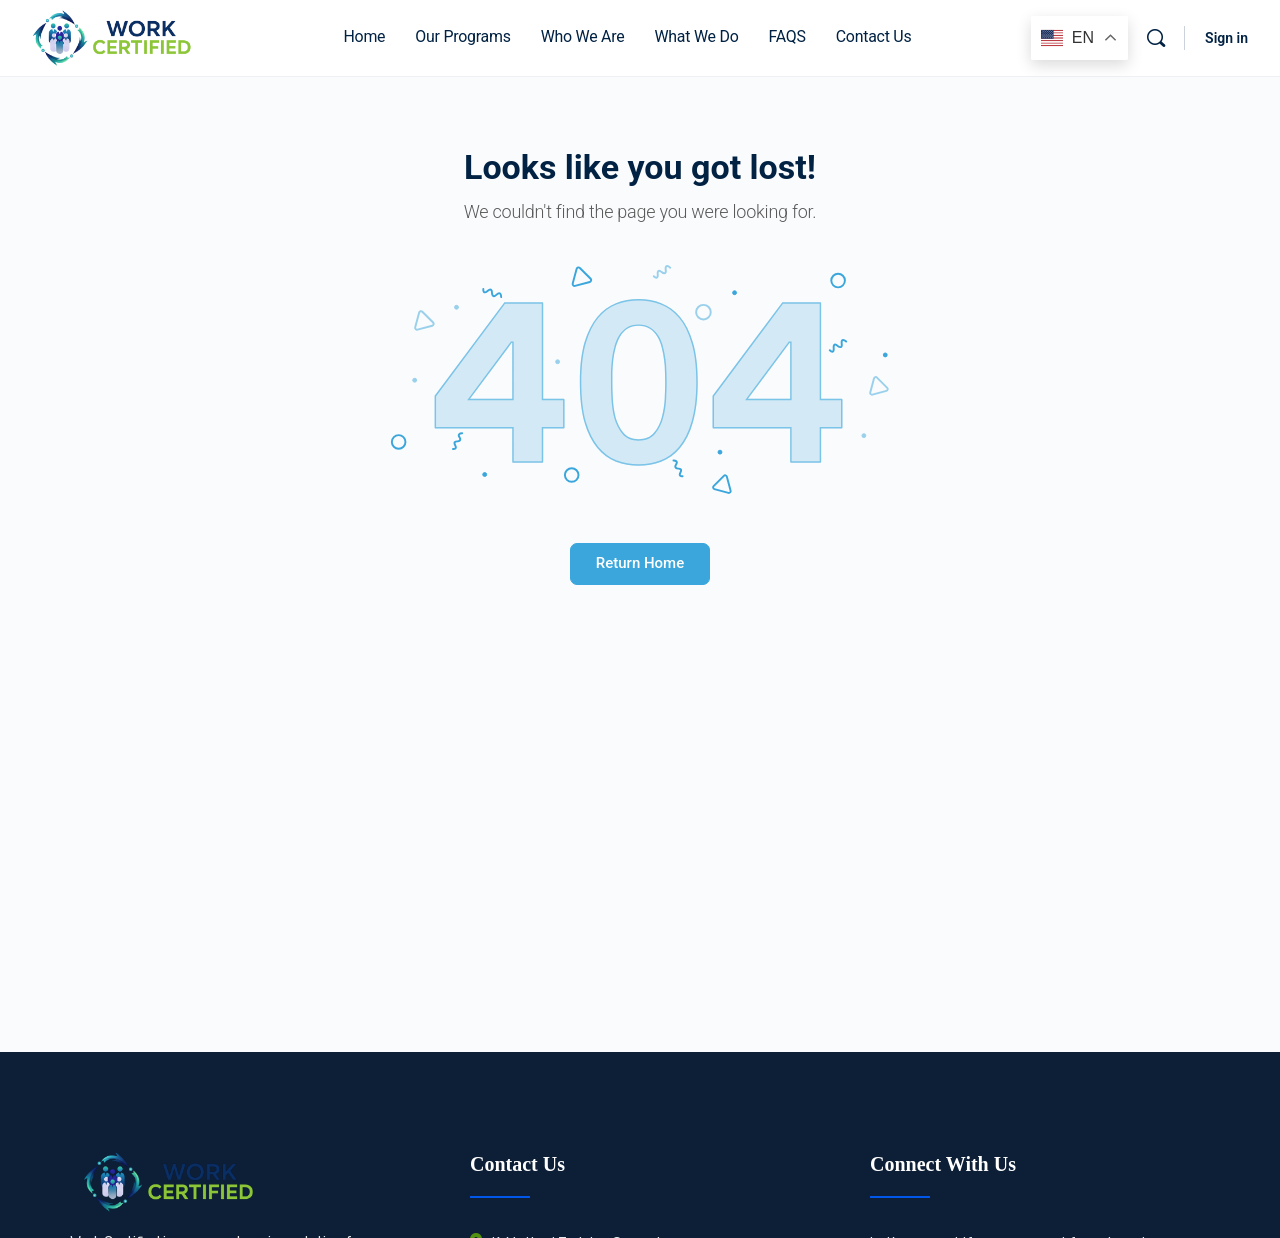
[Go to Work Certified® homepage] (111, 36)
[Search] (1156, 38)
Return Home (640, 563)
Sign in (1226, 38)
